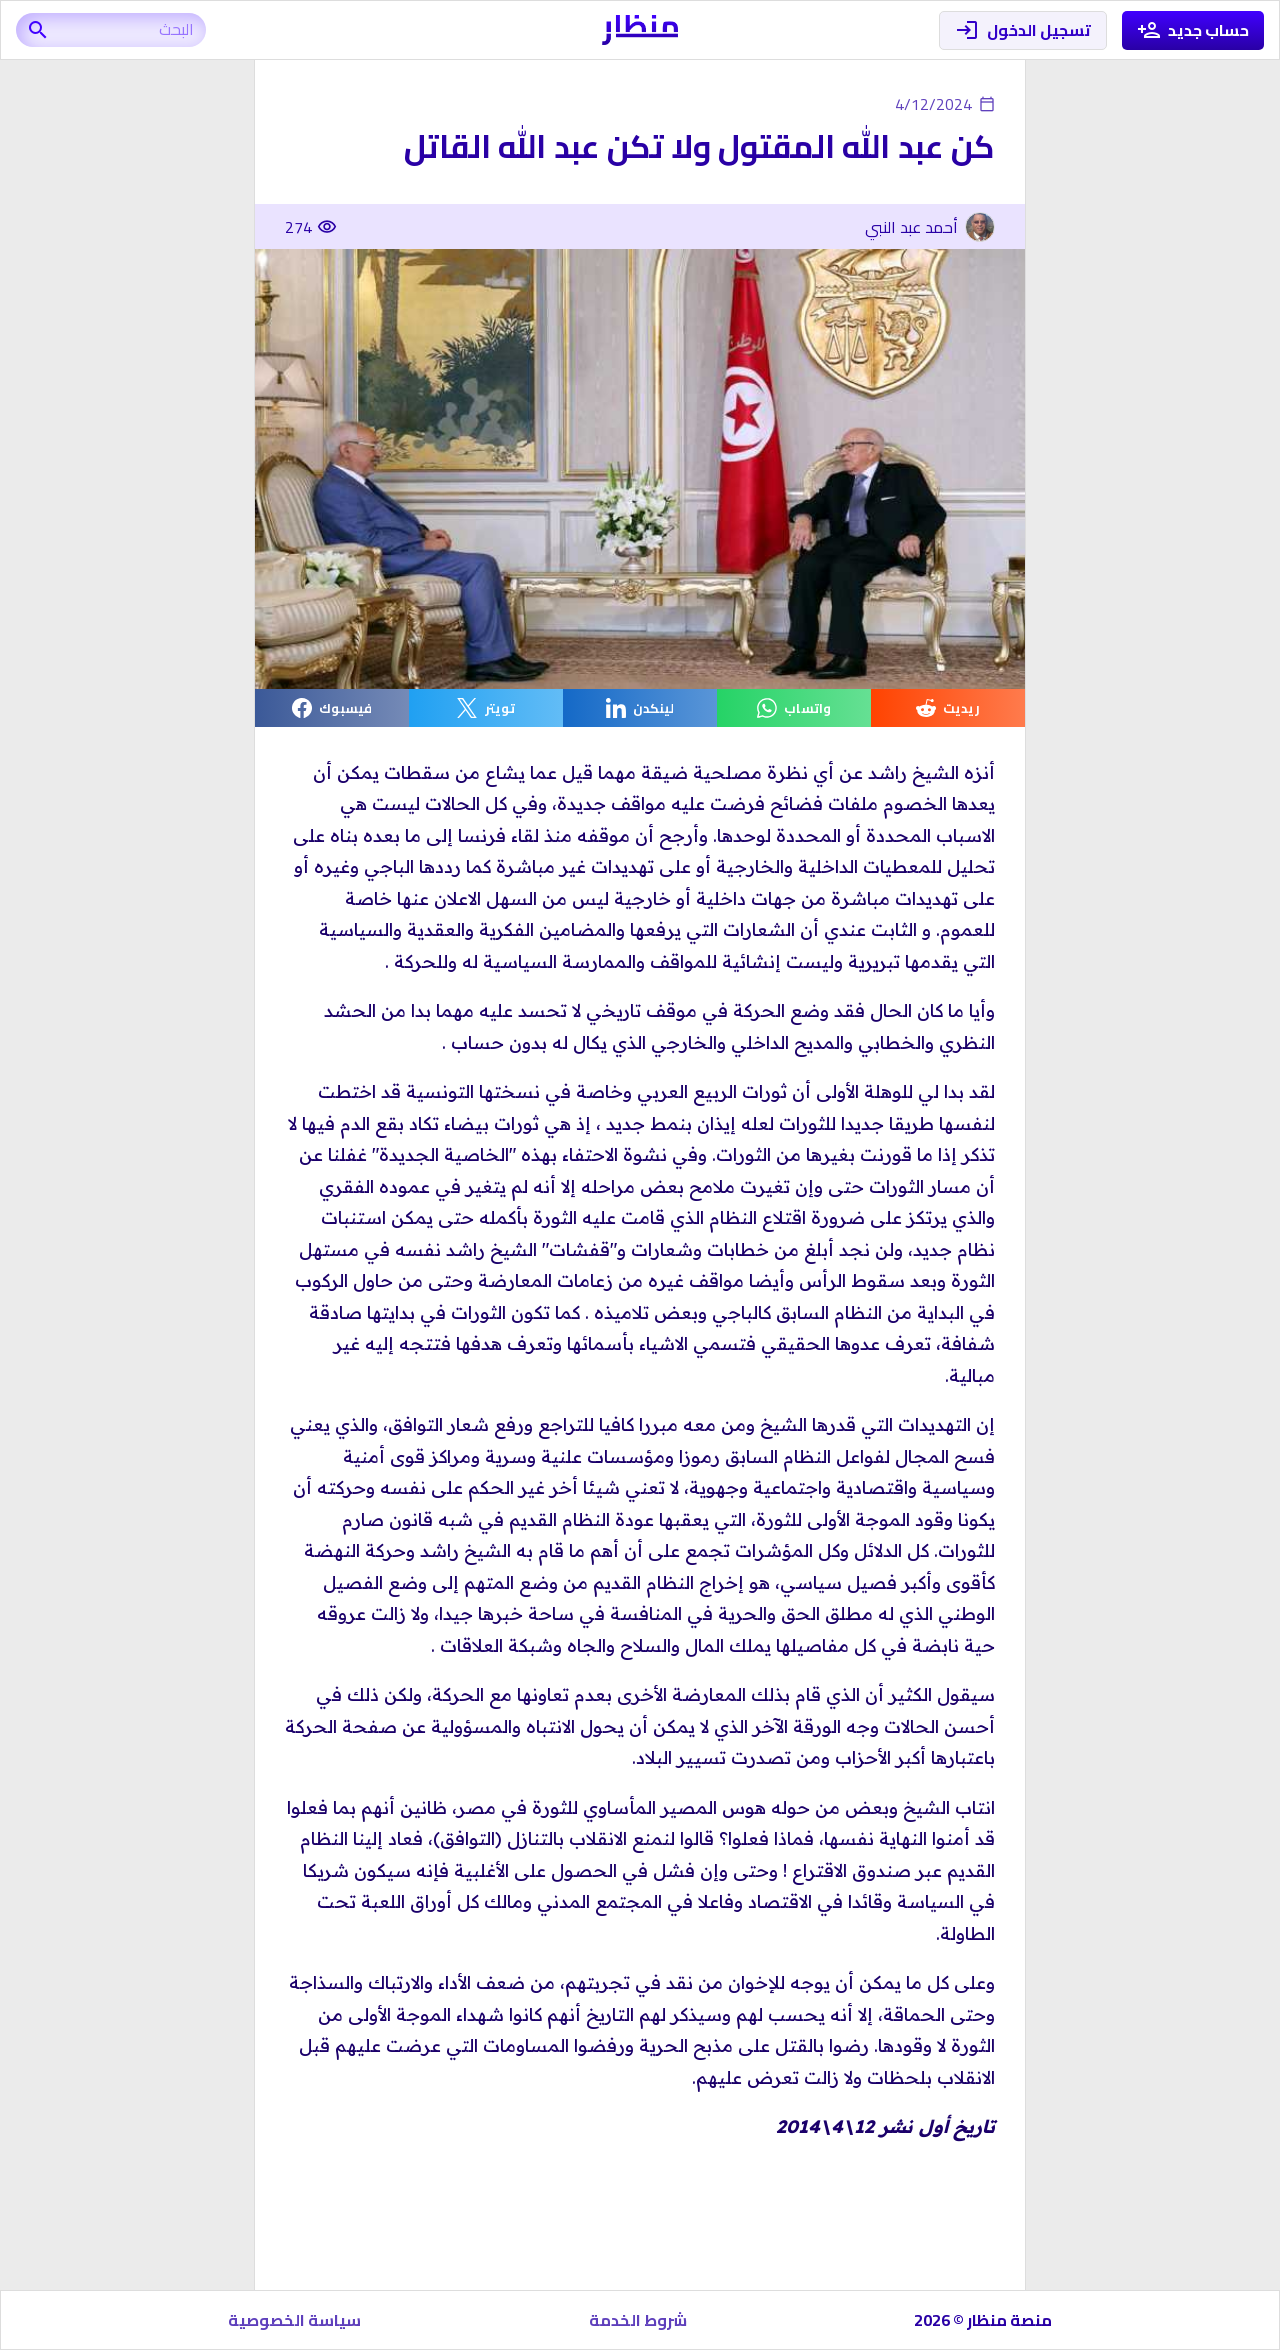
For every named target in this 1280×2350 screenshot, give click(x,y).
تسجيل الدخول (1023, 30)
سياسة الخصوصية (294, 2320)
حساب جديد (1193, 30)
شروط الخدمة (638, 2320)
